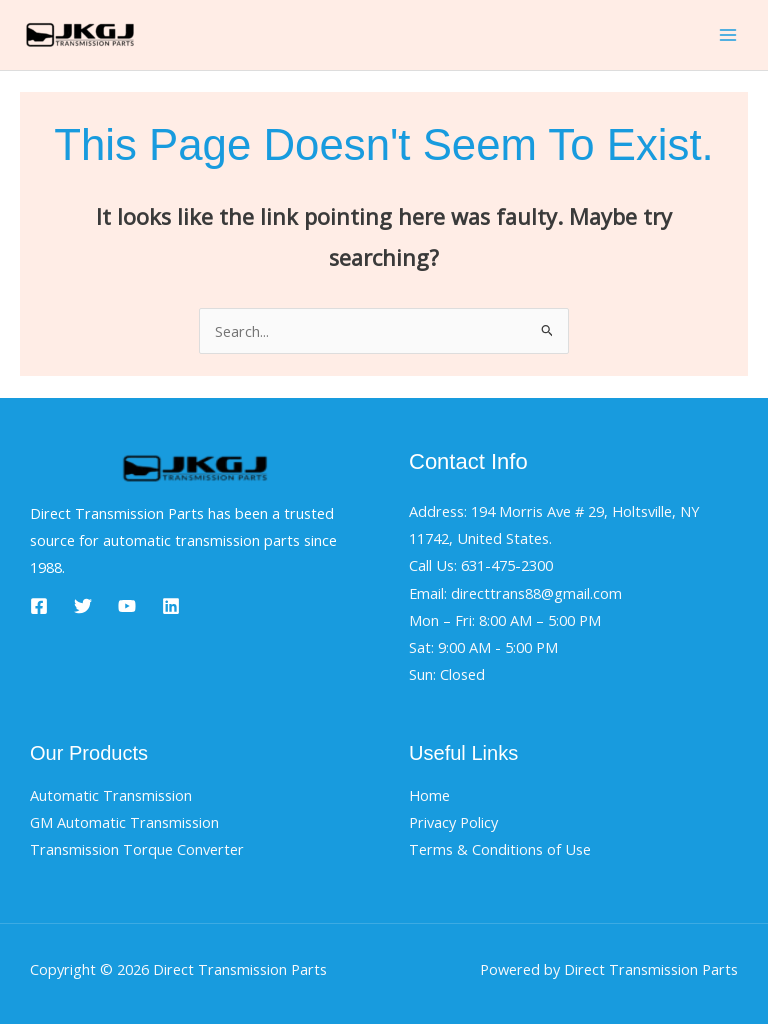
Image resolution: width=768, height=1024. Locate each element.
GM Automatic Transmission (124, 822)
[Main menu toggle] (728, 35)
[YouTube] (127, 606)
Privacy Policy (453, 822)
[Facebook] (39, 606)
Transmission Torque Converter (137, 849)
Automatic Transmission (111, 795)
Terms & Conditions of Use (500, 849)
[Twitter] (83, 606)
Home (429, 795)
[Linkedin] (171, 606)
